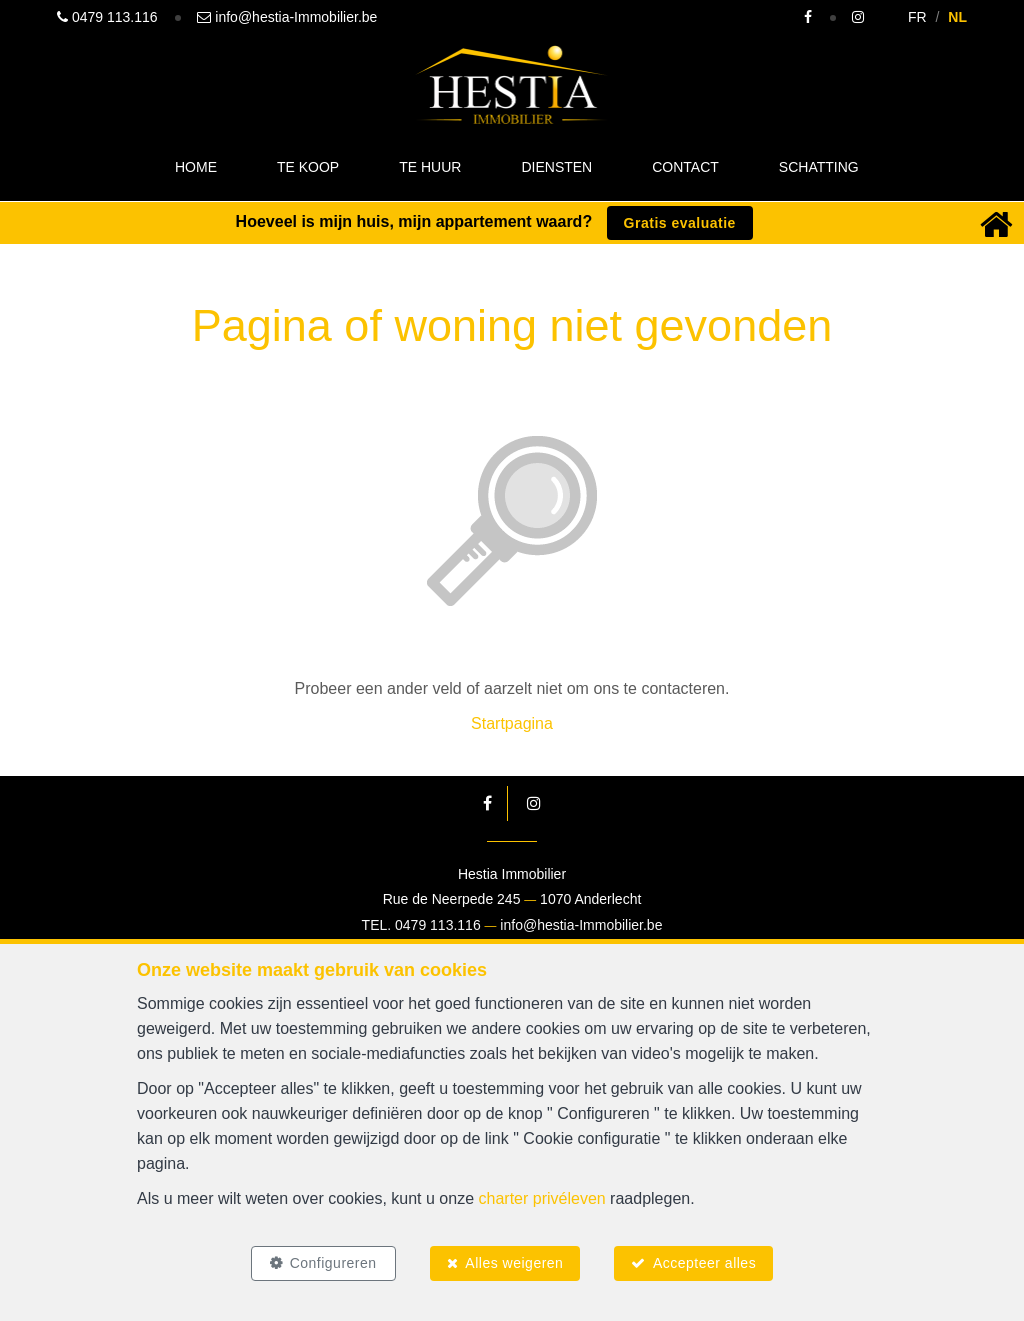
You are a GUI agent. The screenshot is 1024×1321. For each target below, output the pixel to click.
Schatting (819, 167)
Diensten (556, 167)
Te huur (430, 167)
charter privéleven (542, 1198)
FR (917, 17)
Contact (685, 167)
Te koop (308, 167)
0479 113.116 (438, 925)
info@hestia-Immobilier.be (581, 925)
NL (957, 17)
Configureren (332, 1263)
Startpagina (512, 723)
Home (196, 167)
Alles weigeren (514, 1263)
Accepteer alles (704, 1263)
